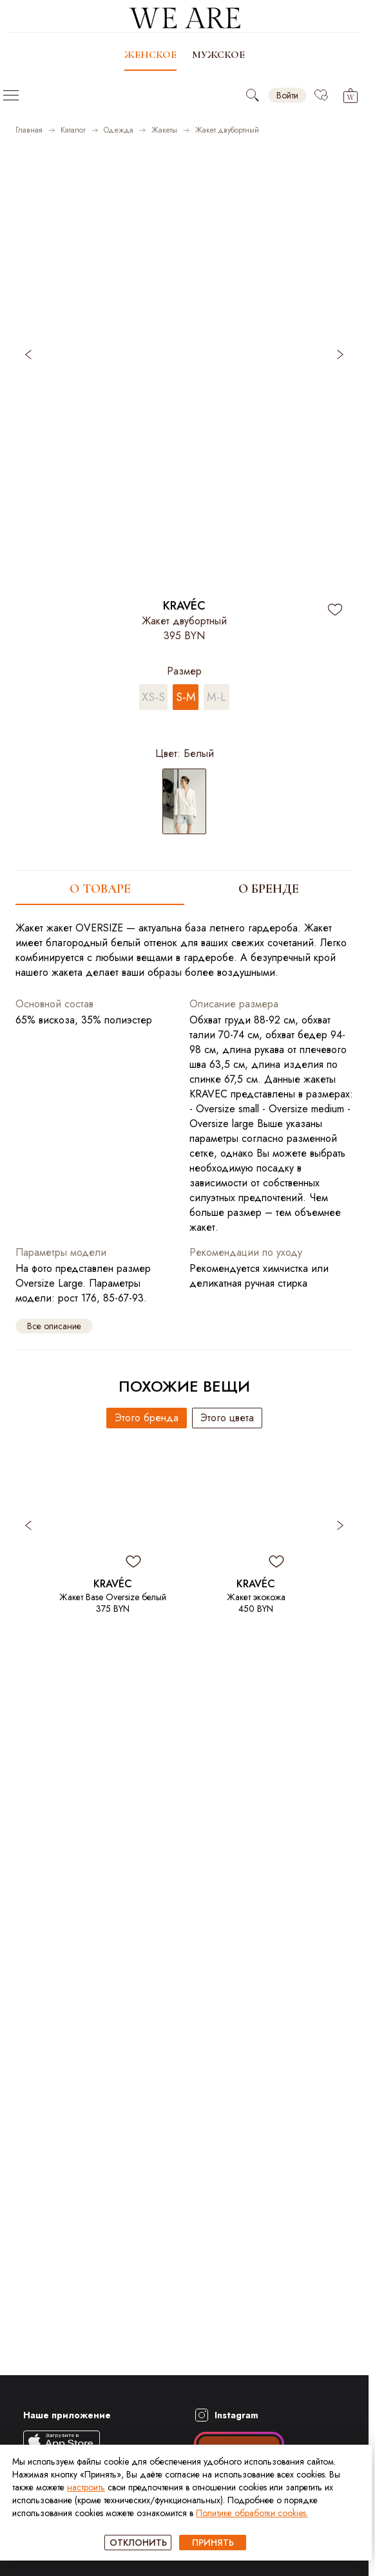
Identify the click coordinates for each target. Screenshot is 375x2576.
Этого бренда (146, 1417)
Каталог (73, 130)
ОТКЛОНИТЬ (138, 2542)
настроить (86, 2487)
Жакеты (164, 130)
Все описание (54, 1326)
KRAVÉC (184, 605)
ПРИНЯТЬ (213, 2542)
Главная (29, 130)
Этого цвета (227, 1417)
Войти (287, 95)
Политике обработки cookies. (252, 2512)
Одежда (118, 130)
